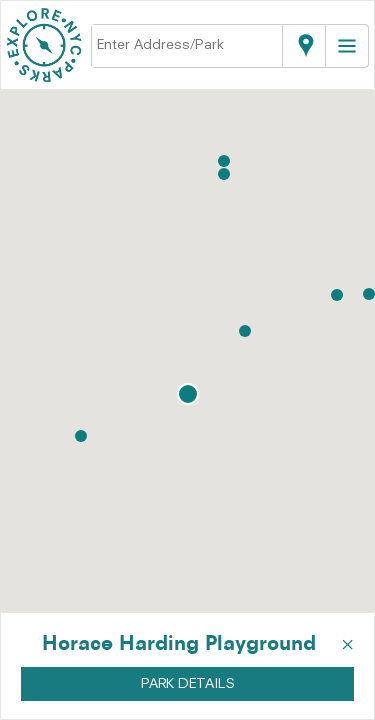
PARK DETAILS (188, 684)
